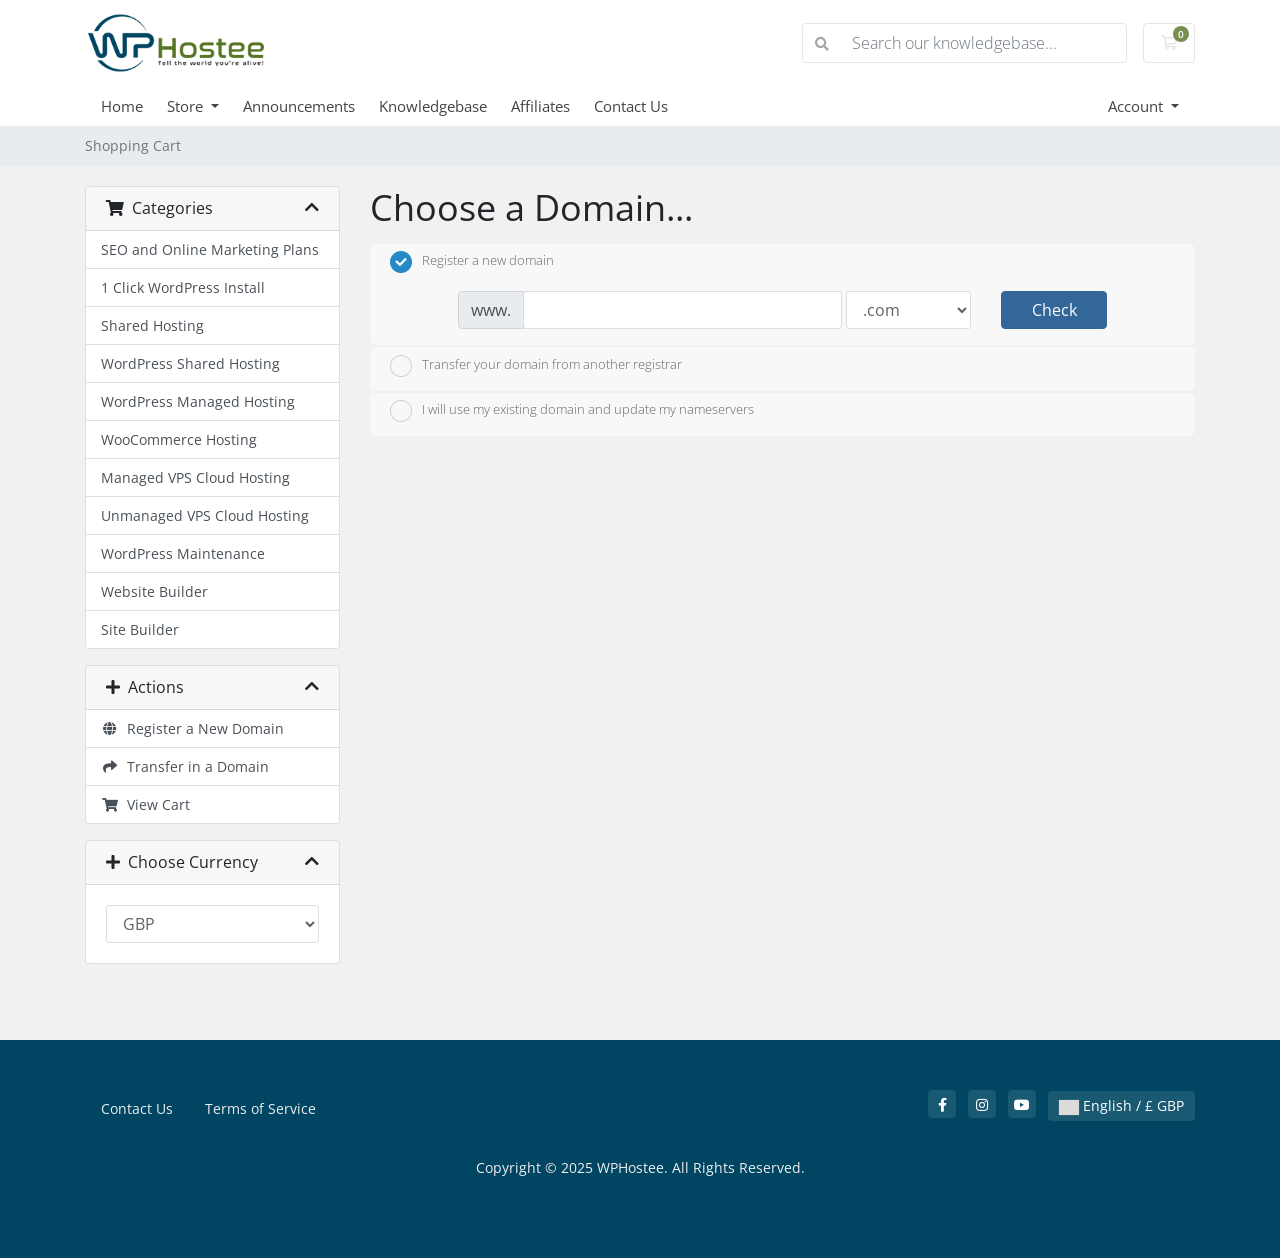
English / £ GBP (1121, 1105)
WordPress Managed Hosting (198, 401)
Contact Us (631, 106)
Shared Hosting (152, 325)
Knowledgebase (433, 106)
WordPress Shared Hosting (190, 363)
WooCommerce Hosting (179, 439)
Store (187, 106)
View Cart (145, 804)
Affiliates (540, 106)
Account (1137, 106)
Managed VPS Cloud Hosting (195, 477)
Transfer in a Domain (185, 766)
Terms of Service (260, 1108)
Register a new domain (472, 262)
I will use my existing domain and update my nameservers (572, 411)
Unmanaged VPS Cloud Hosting (205, 515)
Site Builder (140, 629)
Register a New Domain (192, 728)
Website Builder (154, 591)
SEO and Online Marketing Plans (210, 249)
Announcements (299, 106)
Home (122, 106)
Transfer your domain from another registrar (536, 366)
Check (1054, 310)
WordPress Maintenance (183, 553)
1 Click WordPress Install (183, 287)
